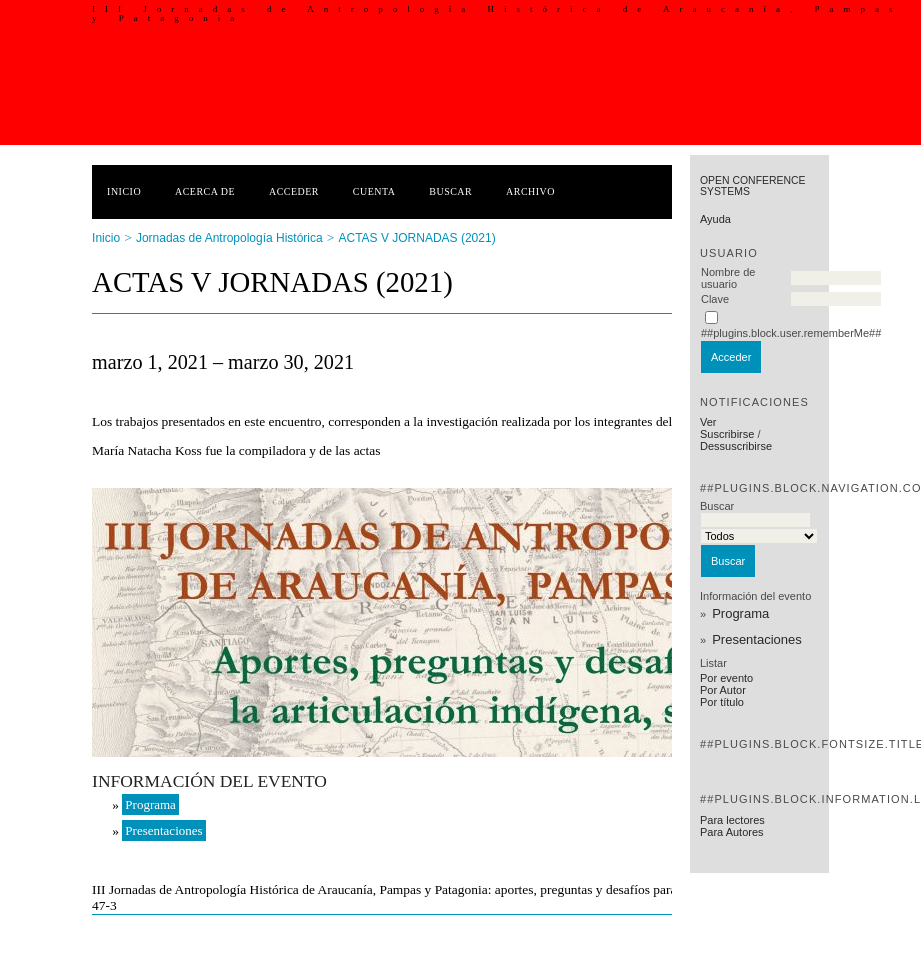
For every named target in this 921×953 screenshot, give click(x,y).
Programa (740, 613)
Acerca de (205, 191)
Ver (708, 422)
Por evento (726, 678)
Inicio (124, 191)
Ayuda (715, 219)
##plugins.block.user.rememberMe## (791, 333)
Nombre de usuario (728, 278)
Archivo (530, 191)
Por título (722, 702)
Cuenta (374, 191)
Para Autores (732, 832)
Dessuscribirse (736, 446)
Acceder (294, 191)
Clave (715, 299)
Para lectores (732, 820)
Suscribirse (727, 434)
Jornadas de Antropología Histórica (229, 238)
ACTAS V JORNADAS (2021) (416, 238)
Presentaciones (757, 639)
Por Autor (723, 690)
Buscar (450, 191)
